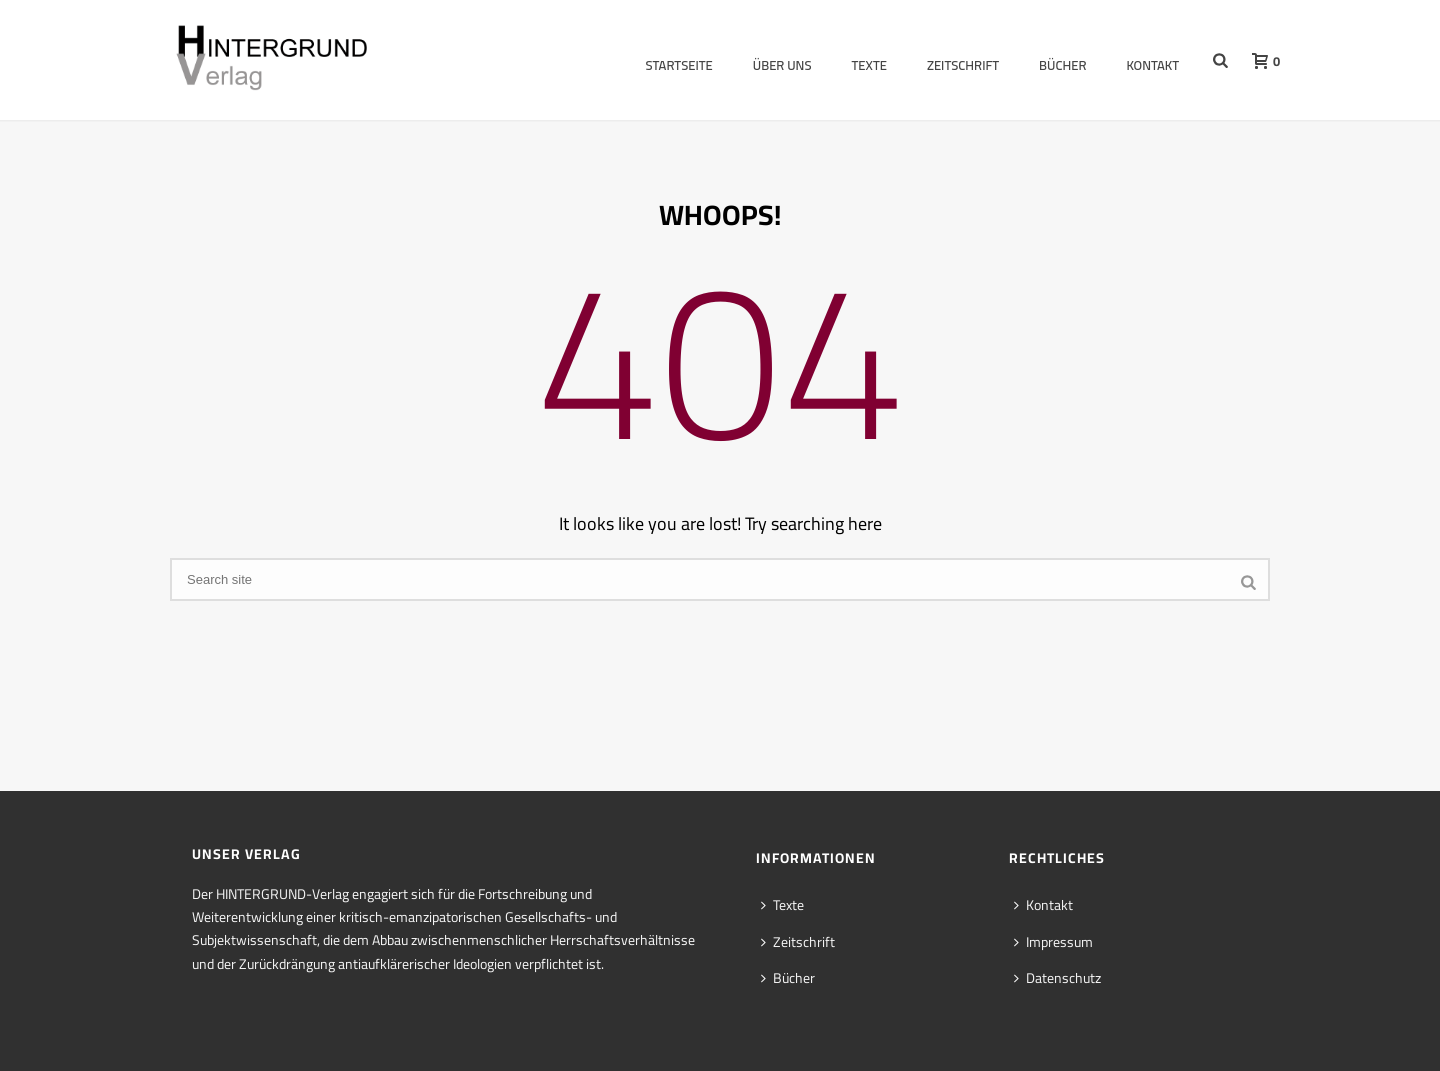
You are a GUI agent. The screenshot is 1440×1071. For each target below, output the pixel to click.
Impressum (1053, 942)
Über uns (782, 65)
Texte (869, 65)
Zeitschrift (963, 65)
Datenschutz (1057, 978)
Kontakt (1152, 65)
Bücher (1062, 65)
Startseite (678, 65)
